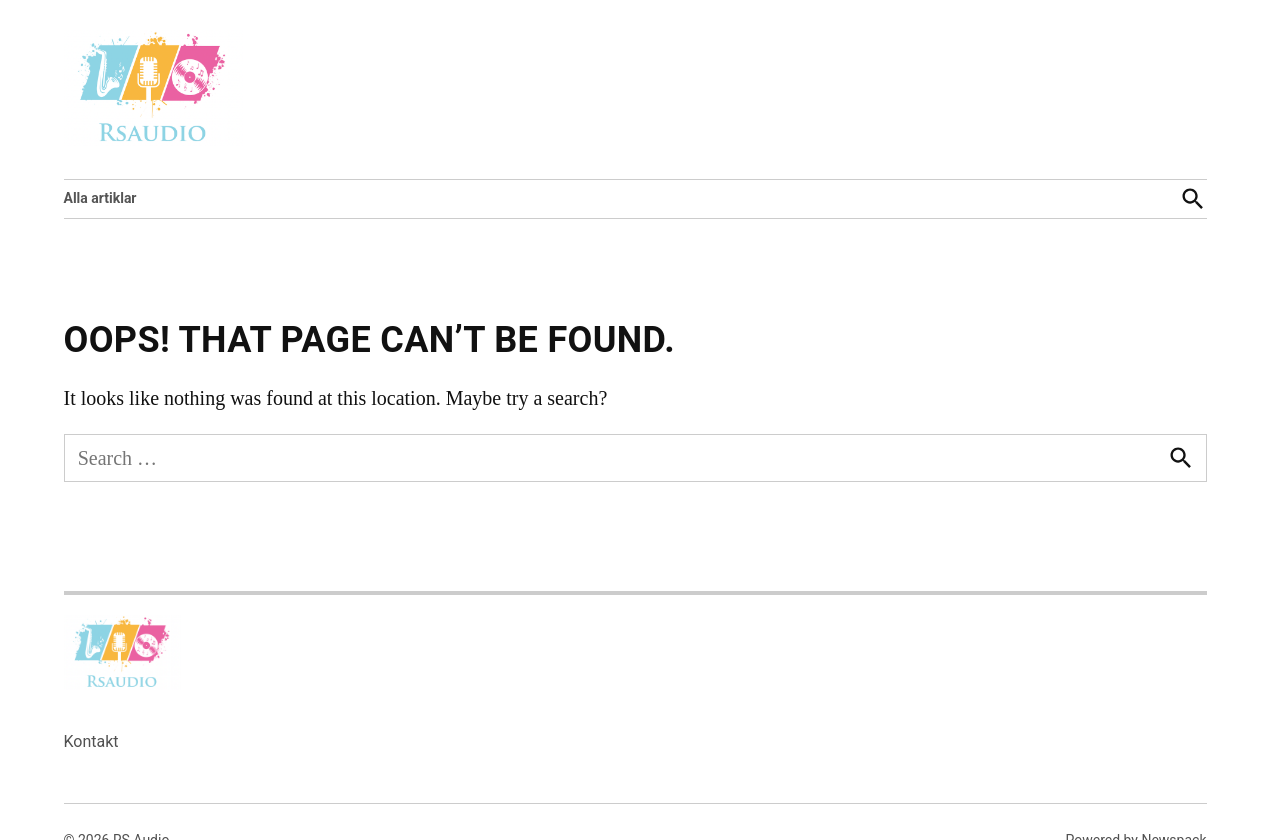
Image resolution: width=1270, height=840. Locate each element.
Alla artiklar (100, 198)
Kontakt (91, 741)
